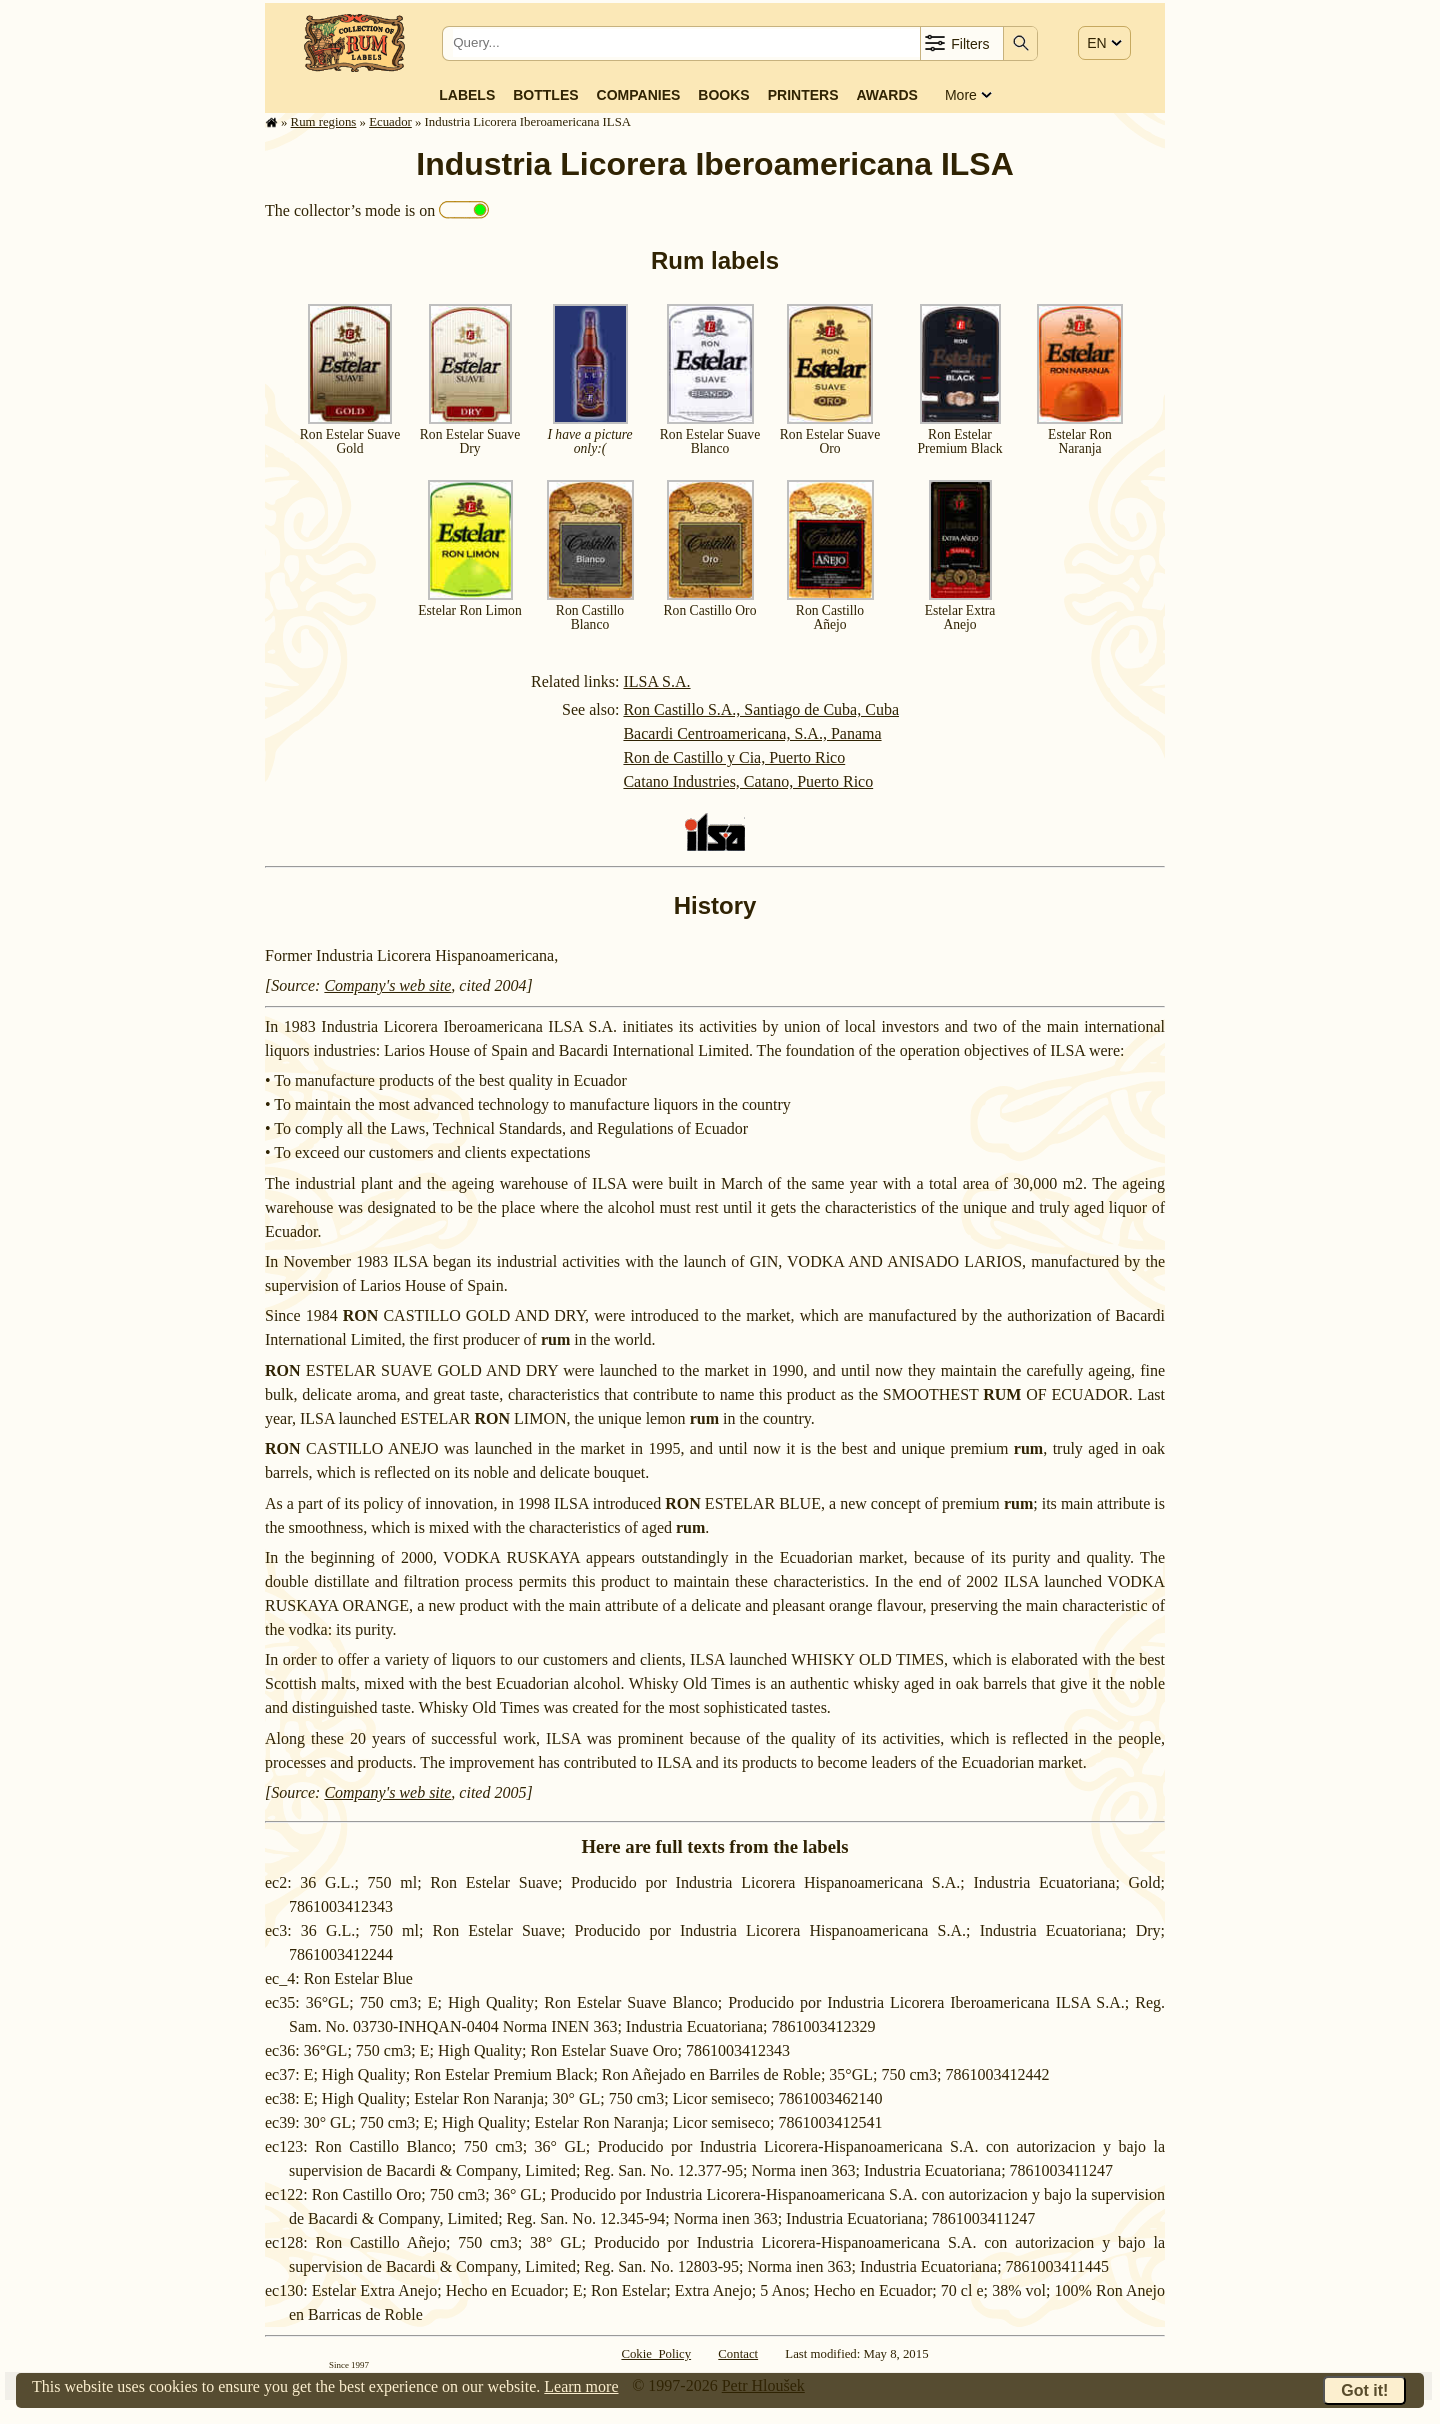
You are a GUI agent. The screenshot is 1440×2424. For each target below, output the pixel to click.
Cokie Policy (656, 2354)
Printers (803, 95)
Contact (738, 2354)
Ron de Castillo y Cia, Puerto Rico (734, 757)
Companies (639, 95)
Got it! (1364, 2390)
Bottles (545, 95)
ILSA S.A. (656, 681)
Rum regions (324, 122)
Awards (886, 95)
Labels (467, 95)
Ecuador (390, 122)
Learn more (581, 2386)
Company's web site (387, 985)
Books (723, 95)
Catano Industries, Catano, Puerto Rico (748, 781)
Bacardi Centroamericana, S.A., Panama (752, 733)
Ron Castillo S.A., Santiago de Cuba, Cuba (761, 709)
